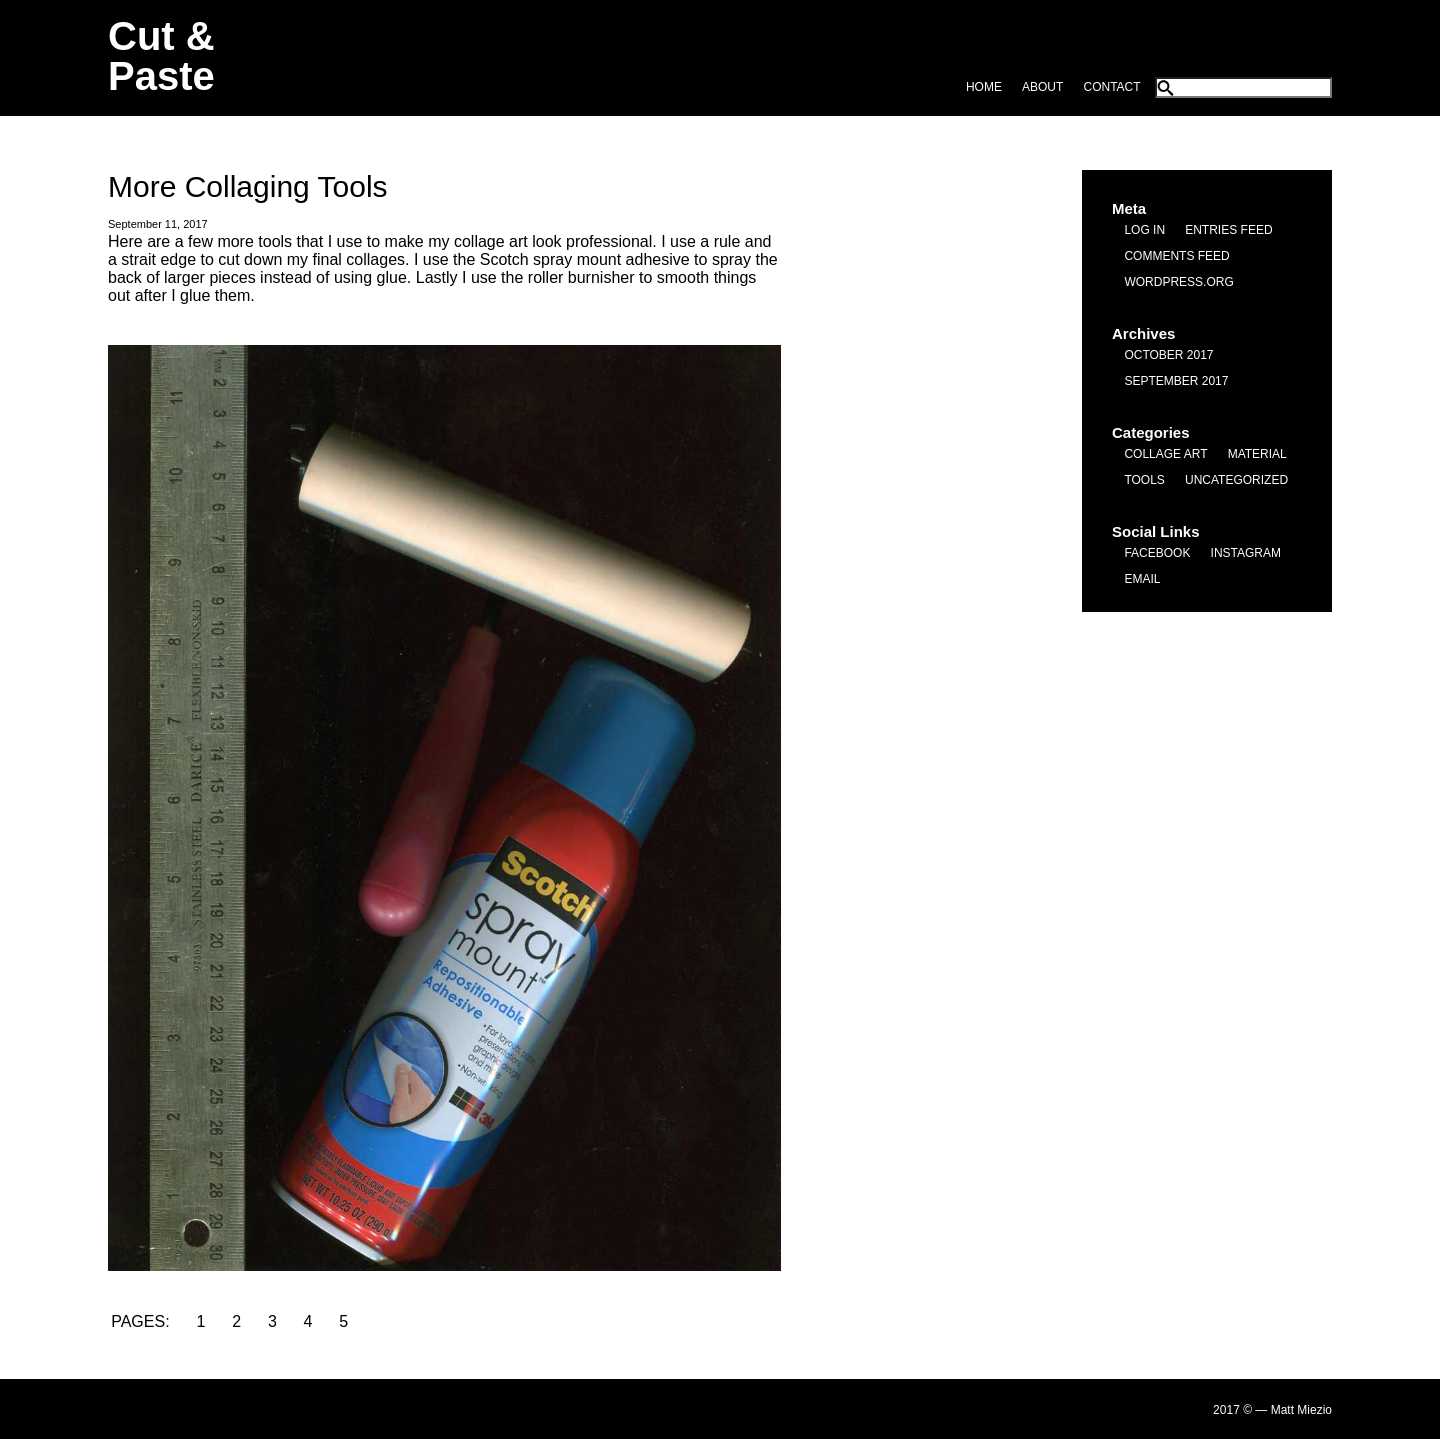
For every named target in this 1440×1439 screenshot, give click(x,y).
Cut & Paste (161, 56)
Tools (1144, 480)
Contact (1112, 87)
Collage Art (1165, 454)
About (1042, 87)
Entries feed (1228, 230)
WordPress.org (1178, 282)
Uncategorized (1236, 480)
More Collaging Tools (248, 186)
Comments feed (1176, 256)
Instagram (1246, 553)
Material (1257, 454)
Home (984, 87)
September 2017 (1176, 381)
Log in (1144, 230)
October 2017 (1168, 355)
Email (1142, 579)
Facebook (1157, 553)
